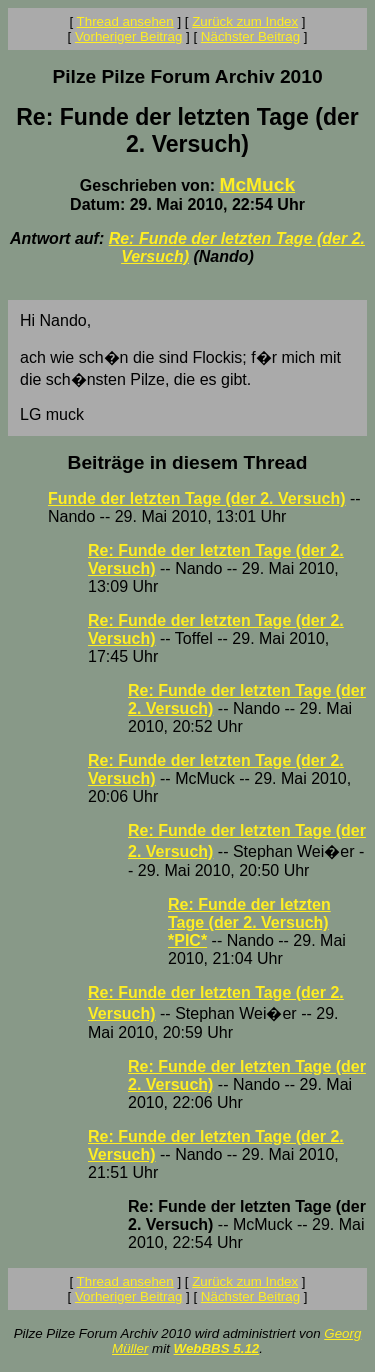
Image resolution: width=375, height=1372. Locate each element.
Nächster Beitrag (250, 36)
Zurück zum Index (245, 21)
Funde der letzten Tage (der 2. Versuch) (197, 498)
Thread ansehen (125, 21)
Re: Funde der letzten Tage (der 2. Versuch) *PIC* (249, 922)
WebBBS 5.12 (217, 1348)
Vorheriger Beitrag (128, 36)
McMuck (257, 184)
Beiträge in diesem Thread (188, 462)
